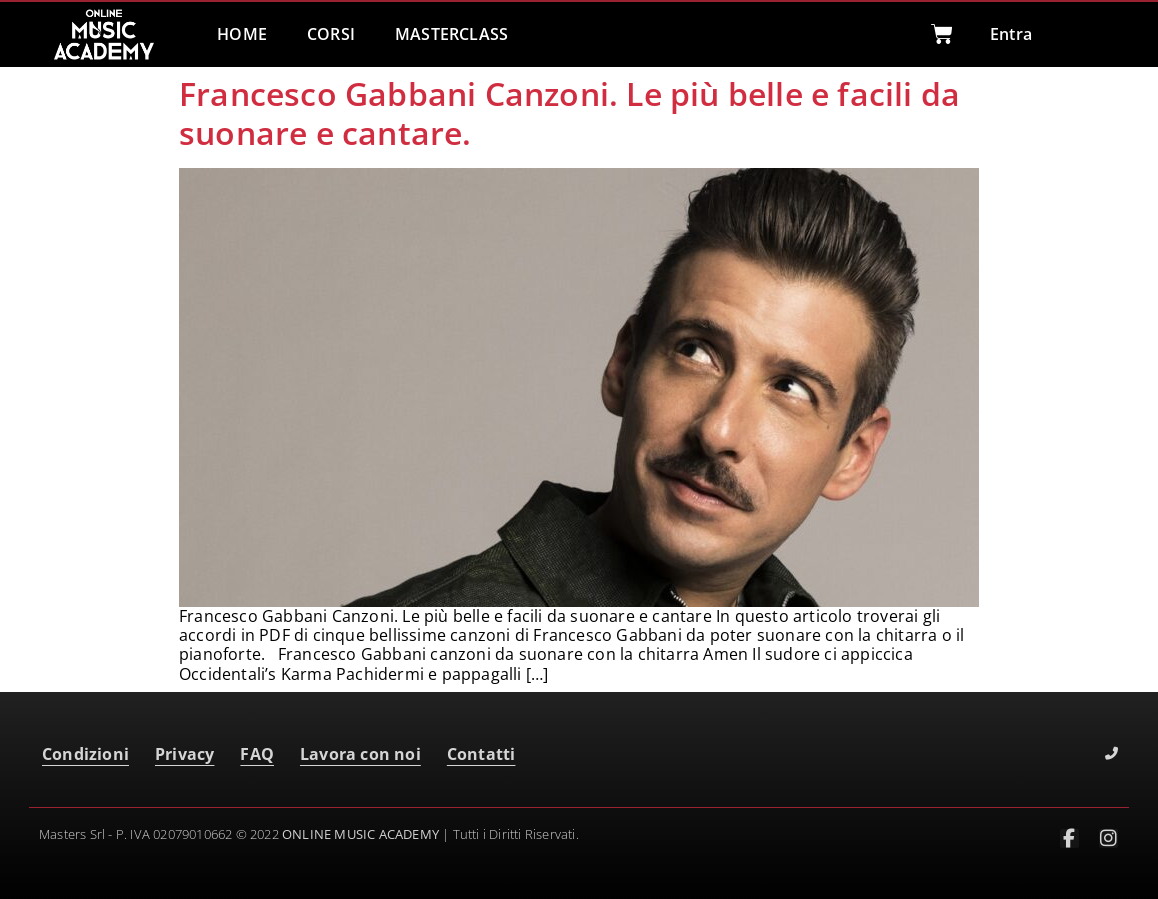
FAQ (257, 754)
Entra (1011, 34)
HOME (242, 34)
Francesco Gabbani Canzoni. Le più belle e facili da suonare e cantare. (569, 112)
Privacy (184, 754)
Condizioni (85, 754)
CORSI (331, 34)
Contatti (481, 754)
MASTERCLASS (451, 34)
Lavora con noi (360, 754)
